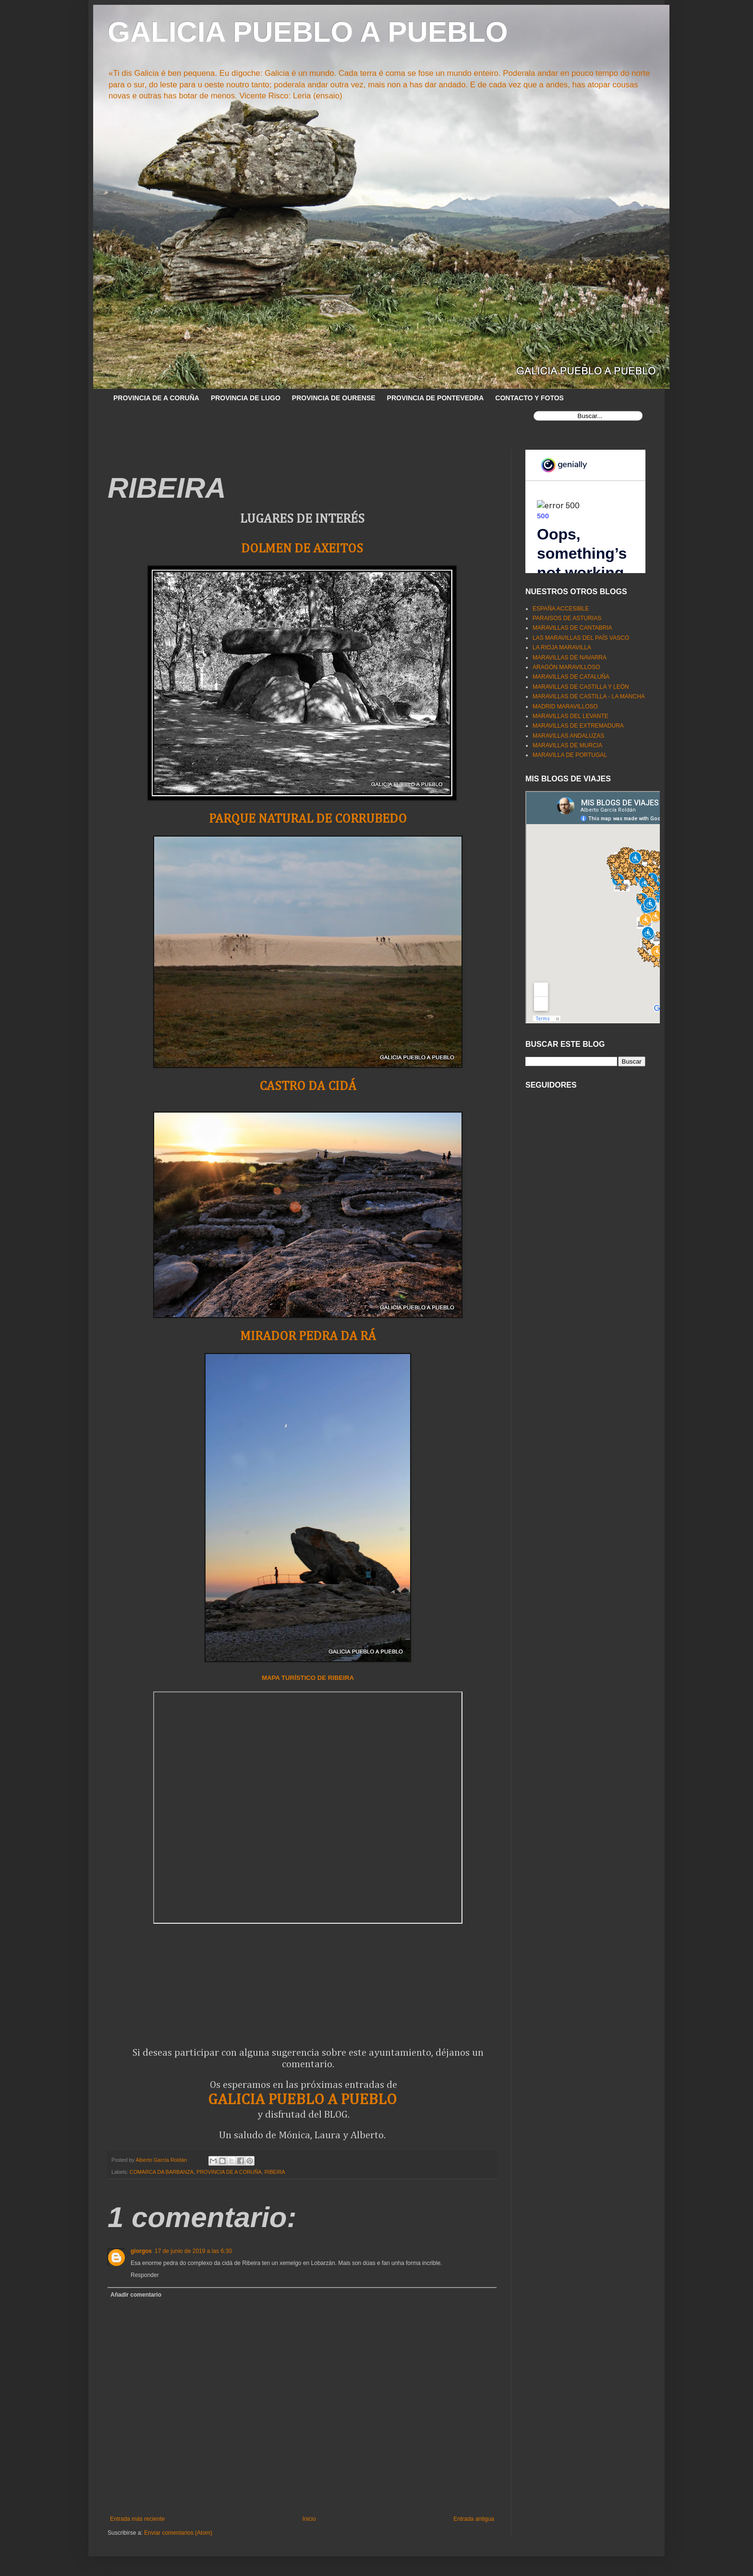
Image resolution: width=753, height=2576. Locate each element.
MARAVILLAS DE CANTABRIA (572, 627)
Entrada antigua (473, 2519)
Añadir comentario (135, 2294)
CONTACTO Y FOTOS (529, 398)
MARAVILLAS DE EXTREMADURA (578, 725)
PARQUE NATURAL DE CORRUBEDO (308, 819)
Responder (145, 2275)
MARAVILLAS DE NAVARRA (570, 657)
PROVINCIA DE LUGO (245, 398)
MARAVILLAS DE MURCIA (567, 745)
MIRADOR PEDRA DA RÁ (308, 1336)
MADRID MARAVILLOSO (565, 706)
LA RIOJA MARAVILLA (562, 647)
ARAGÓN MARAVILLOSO (566, 667)
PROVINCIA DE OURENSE (334, 398)
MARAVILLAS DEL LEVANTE (570, 716)
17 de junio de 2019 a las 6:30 (193, 2251)
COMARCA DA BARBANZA (162, 2172)
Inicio (309, 2519)
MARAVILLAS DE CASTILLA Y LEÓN (581, 686)
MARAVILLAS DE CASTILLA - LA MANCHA (589, 696)
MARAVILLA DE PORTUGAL (570, 755)
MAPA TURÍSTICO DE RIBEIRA (308, 1677)
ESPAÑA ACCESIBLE (561, 608)
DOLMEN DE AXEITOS (302, 548)
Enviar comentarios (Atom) (178, 2532)
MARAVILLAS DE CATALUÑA (571, 676)
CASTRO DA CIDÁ (307, 1086)
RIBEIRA (275, 2172)
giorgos (141, 2251)
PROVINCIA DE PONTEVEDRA (435, 398)
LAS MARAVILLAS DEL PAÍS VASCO (581, 638)
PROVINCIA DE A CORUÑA (156, 398)
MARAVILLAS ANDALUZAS (568, 735)
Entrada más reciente (137, 2519)
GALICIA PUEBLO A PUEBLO (308, 32)
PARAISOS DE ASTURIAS (567, 618)
